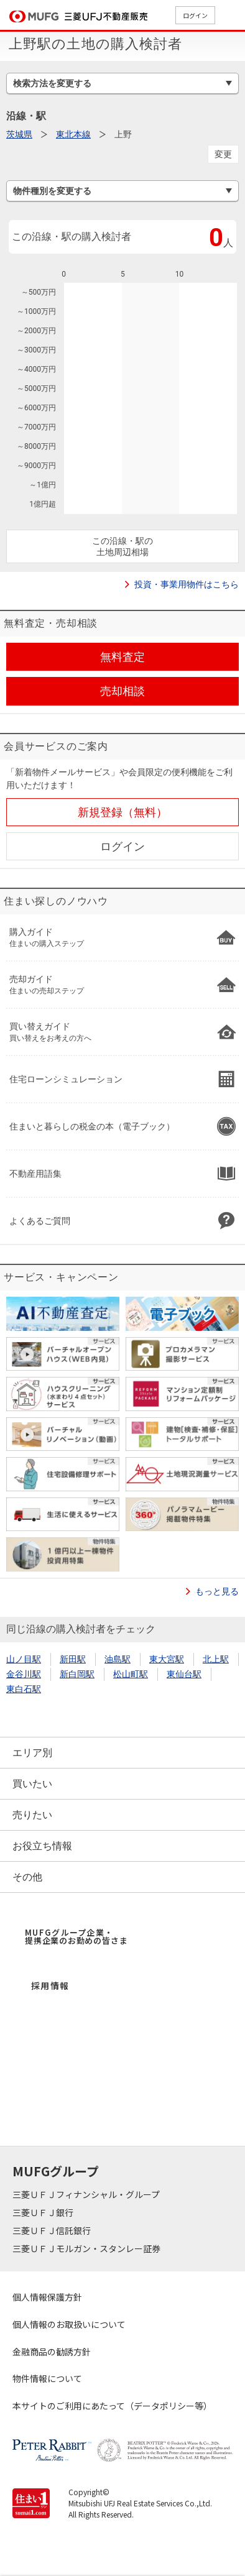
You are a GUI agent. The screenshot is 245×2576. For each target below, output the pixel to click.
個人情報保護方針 (47, 2297)
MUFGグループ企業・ (76, 1936)
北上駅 (216, 1659)
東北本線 (73, 134)
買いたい (32, 1783)
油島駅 (117, 1659)
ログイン (195, 15)
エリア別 (32, 1752)
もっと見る (217, 1591)
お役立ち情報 (42, 1846)
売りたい (32, 1815)
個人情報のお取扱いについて (69, 2324)
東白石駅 (23, 1689)
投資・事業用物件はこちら (186, 584)
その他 (27, 1877)
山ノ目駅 (23, 1659)
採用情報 (50, 1985)
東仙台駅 (184, 1674)
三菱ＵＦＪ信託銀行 (52, 2230)
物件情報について (47, 2378)
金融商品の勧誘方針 (51, 2351)
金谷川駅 (23, 1674)
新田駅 (73, 1659)
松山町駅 (130, 1674)
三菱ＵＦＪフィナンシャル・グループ (87, 2194)
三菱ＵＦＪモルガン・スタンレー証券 (87, 2248)
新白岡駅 (77, 1674)
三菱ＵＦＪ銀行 (43, 2212)
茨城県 (19, 134)
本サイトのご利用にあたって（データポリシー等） (112, 2405)
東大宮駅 (166, 1659)
